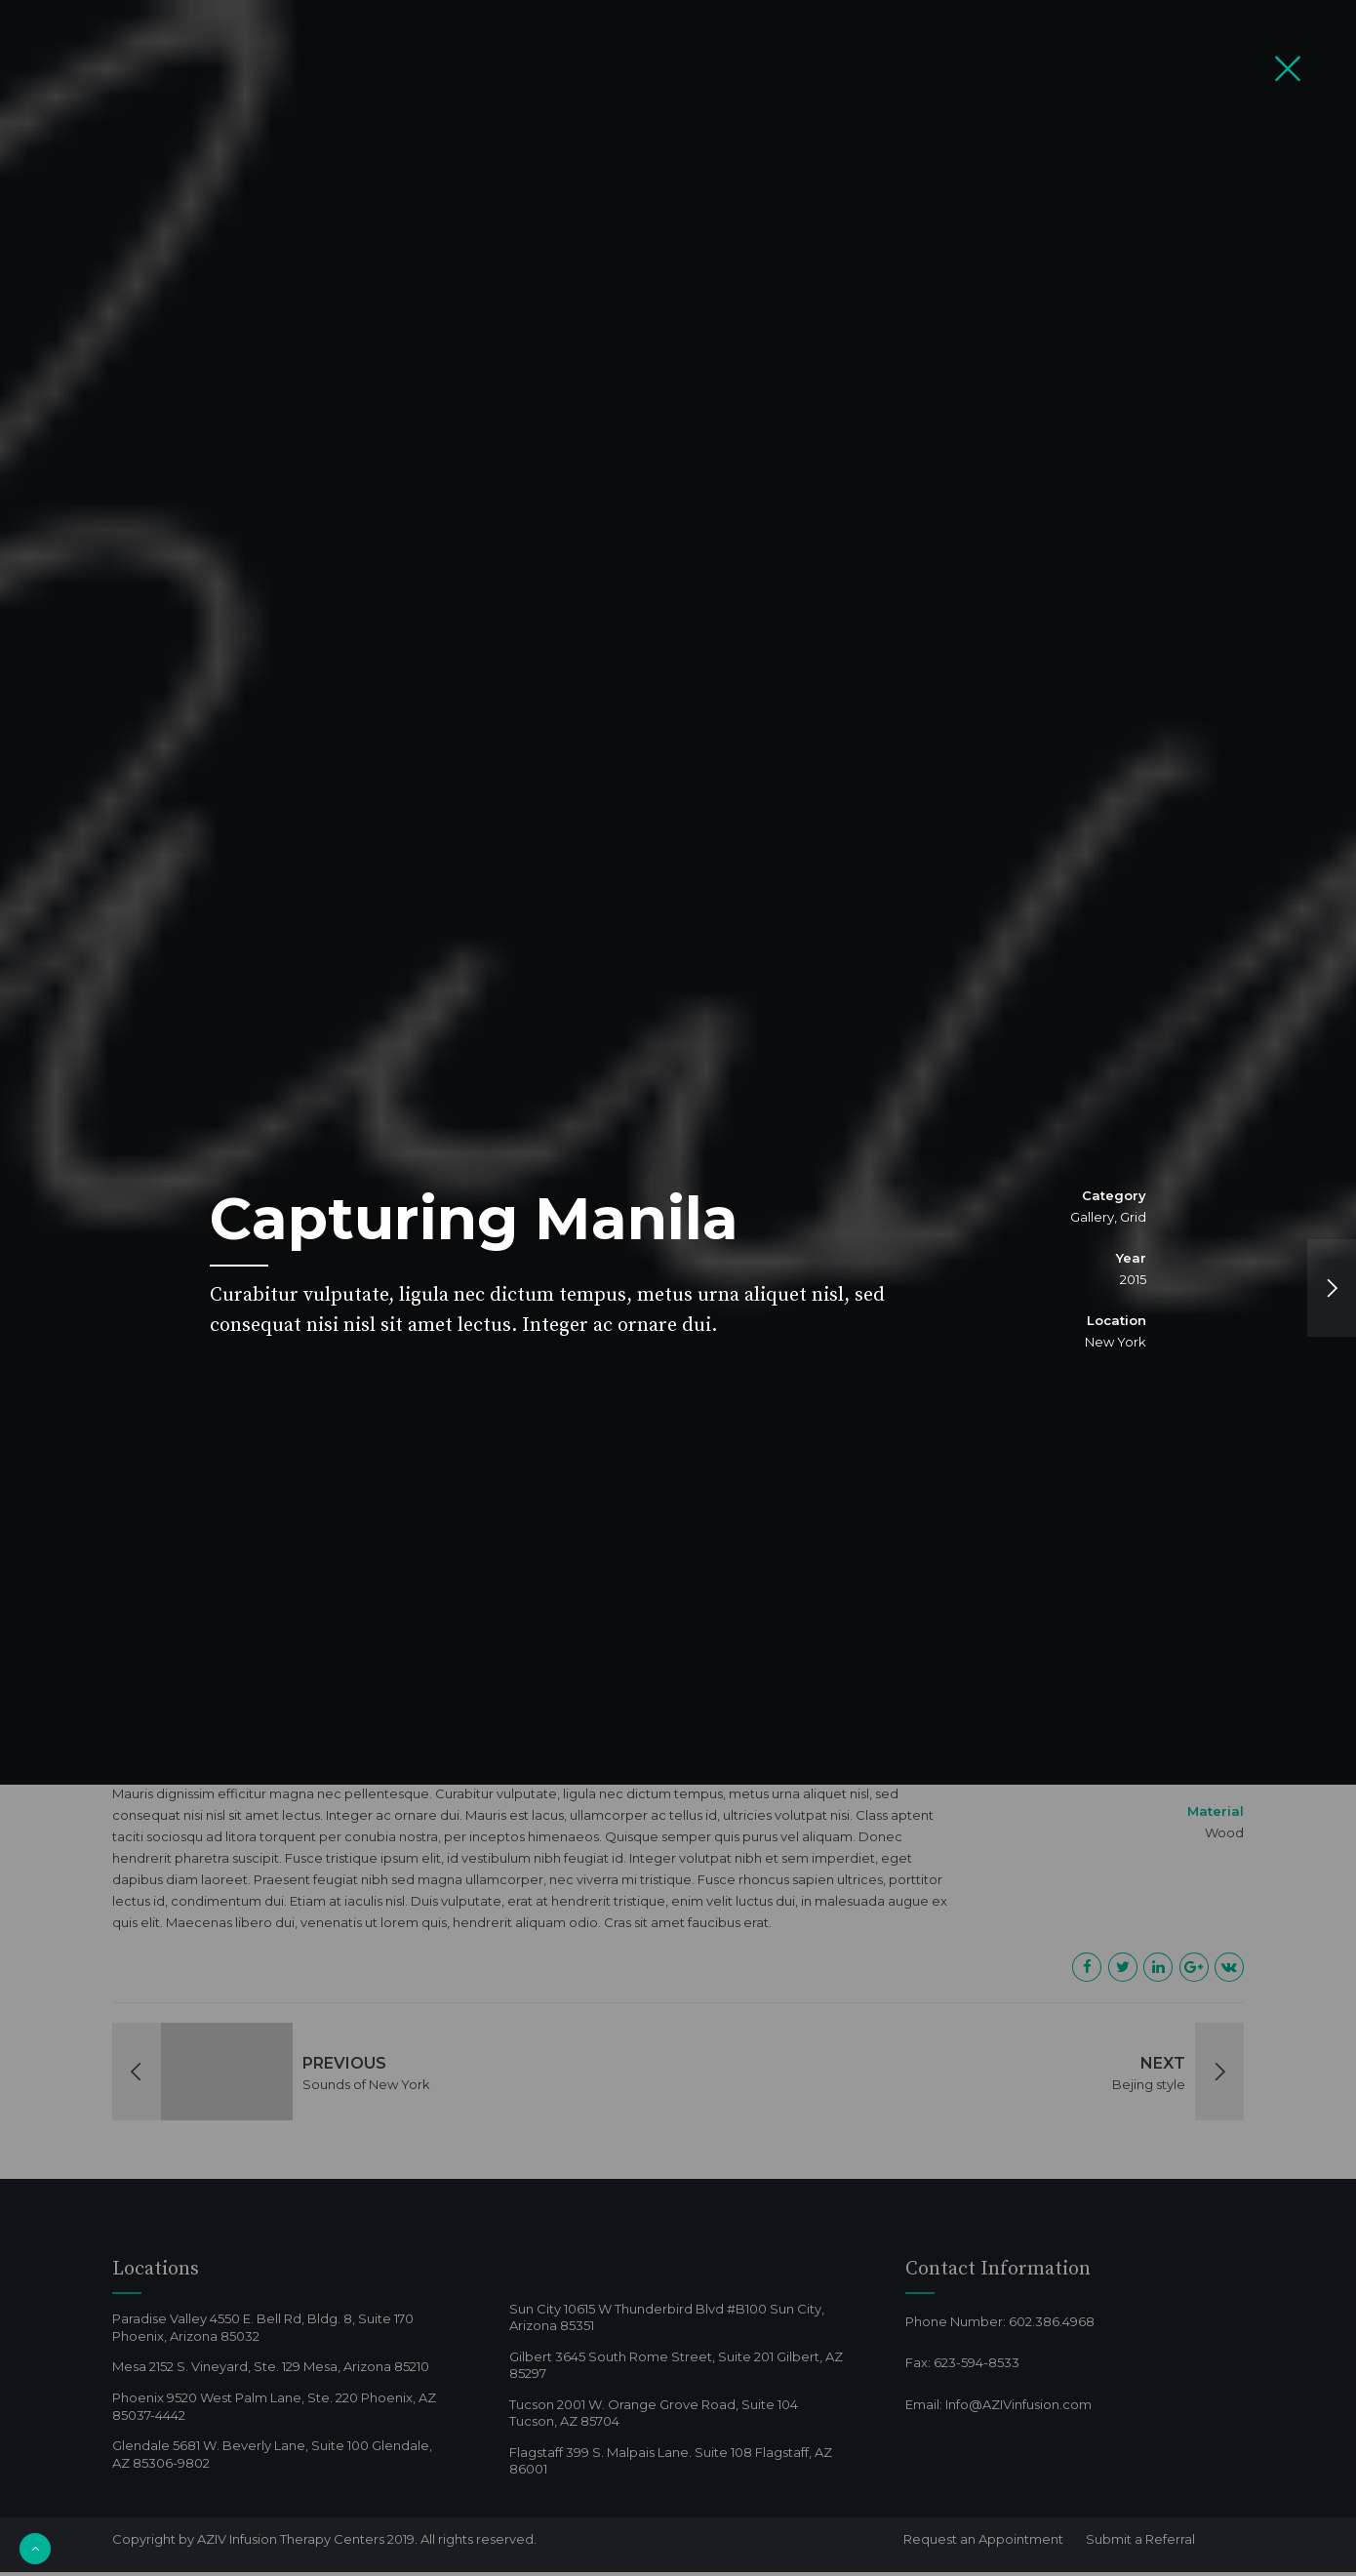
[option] (678, 1288)
